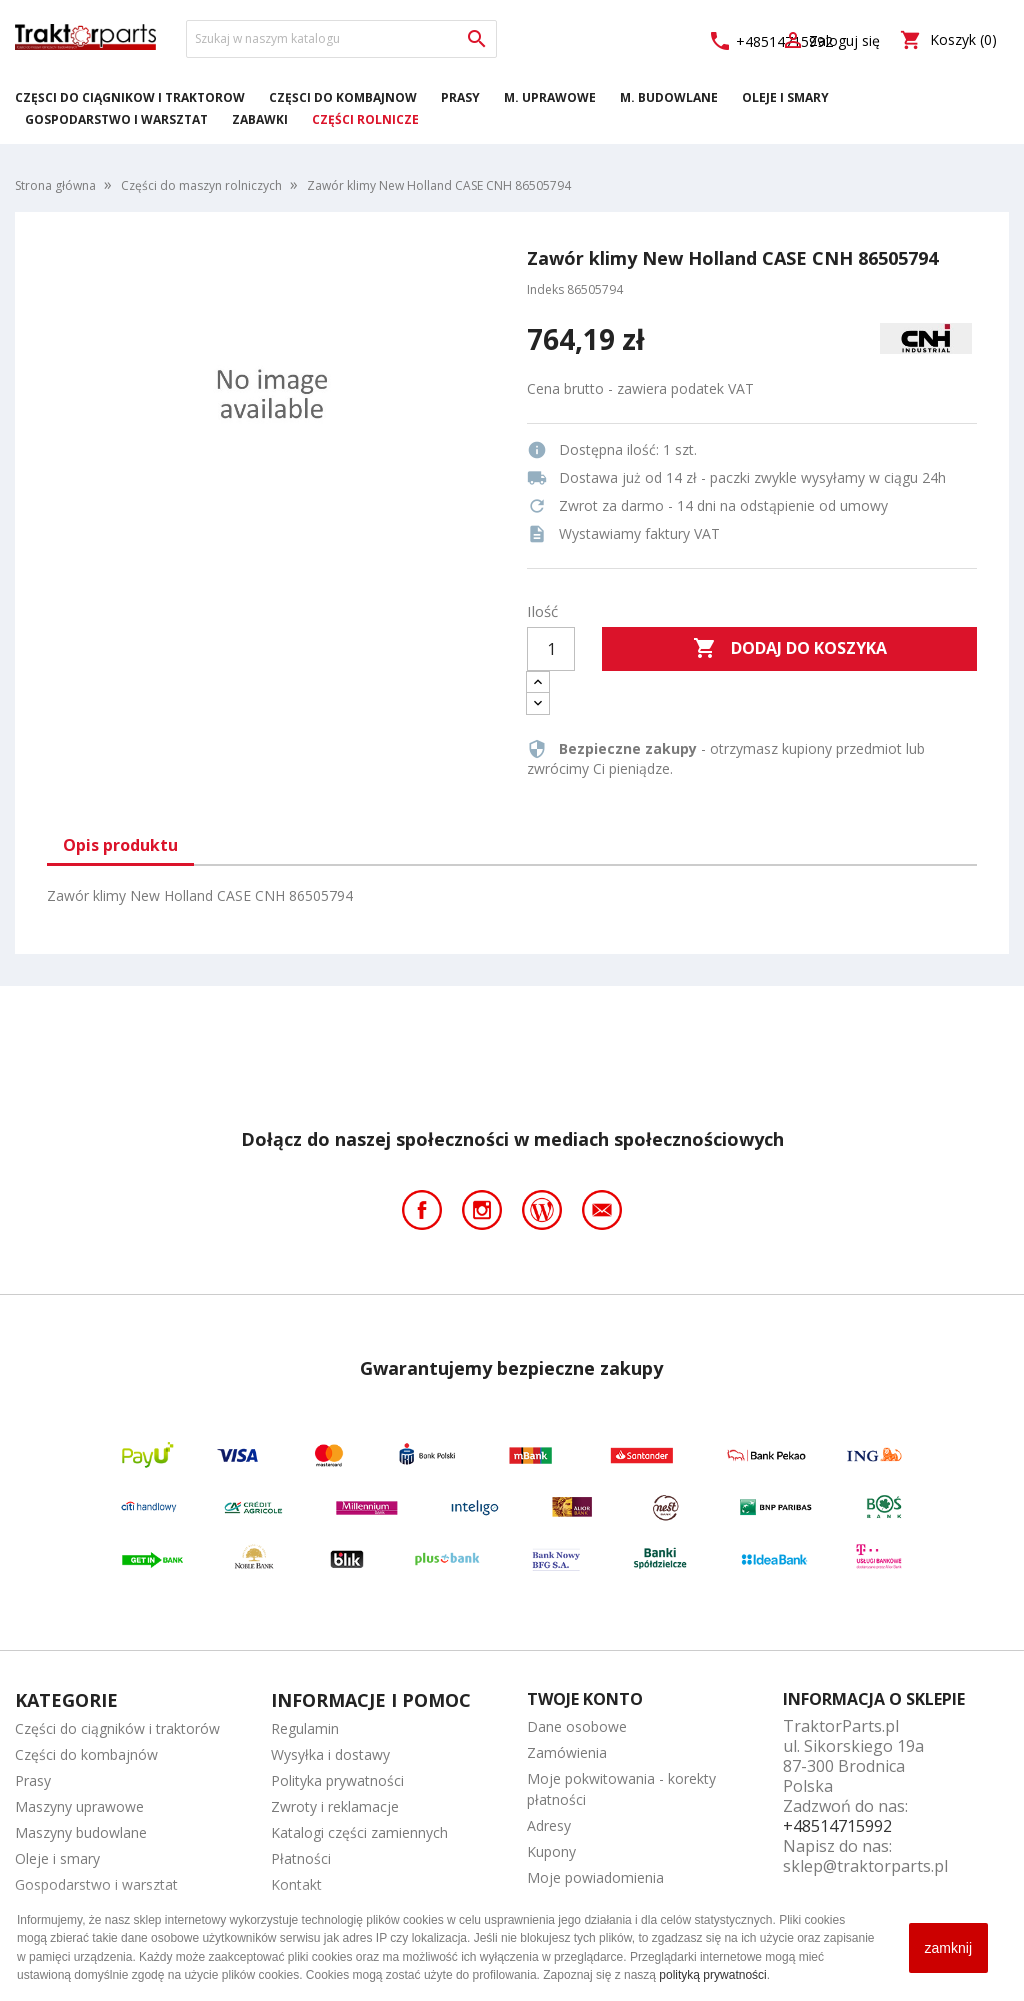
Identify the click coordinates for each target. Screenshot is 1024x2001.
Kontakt (296, 1884)
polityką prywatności (712, 1975)
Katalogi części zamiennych (359, 1832)
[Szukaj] (341, 39)
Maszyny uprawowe (79, 1806)
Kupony (551, 1851)
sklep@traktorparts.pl (865, 1866)
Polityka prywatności (337, 1780)
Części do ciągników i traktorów (130, 97)
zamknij (948, 1948)
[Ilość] (551, 649)
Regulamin (305, 1728)
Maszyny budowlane (81, 1832)
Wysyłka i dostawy (330, 1754)
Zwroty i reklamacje (335, 1806)
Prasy (460, 97)
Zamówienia (567, 1752)
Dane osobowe (577, 1726)
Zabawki (260, 119)
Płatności (301, 1858)
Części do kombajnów (343, 97)
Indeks (545, 289)
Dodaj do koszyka (790, 649)
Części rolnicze (365, 119)
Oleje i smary (785, 97)
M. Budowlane (669, 97)
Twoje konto (585, 1699)
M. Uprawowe (550, 97)
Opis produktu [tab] (120, 845)
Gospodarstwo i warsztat (116, 119)
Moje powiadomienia (595, 1877)
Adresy (549, 1825)
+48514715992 (837, 1826)
